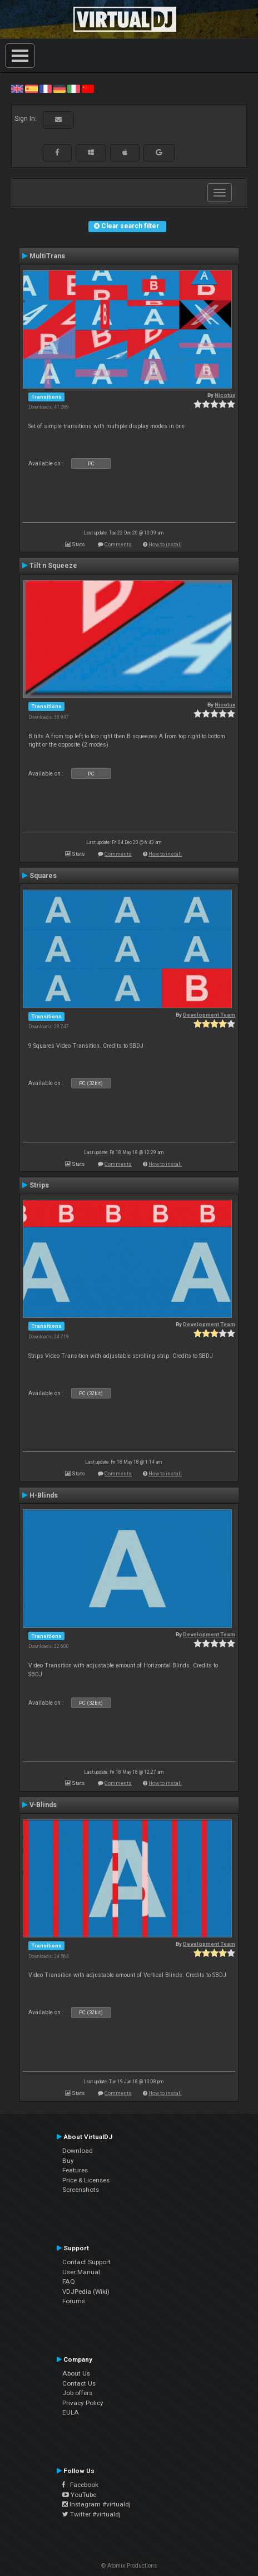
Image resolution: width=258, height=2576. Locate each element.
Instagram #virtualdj (96, 2504)
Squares (43, 876)
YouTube (79, 2495)
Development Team (209, 1015)
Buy (68, 2161)
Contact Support (86, 2262)
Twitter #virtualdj (91, 2514)
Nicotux (225, 395)
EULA (70, 2412)
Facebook (80, 2485)
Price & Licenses (86, 2180)
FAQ (68, 2281)
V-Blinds (43, 1805)
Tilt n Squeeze (53, 566)
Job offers (77, 2393)
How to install (165, 544)
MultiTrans (47, 256)
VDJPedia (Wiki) (86, 2291)
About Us (76, 2373)
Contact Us (79, 2383)
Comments (118, 544)
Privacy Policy (82, 2403)
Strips (39, 1185)
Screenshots (80, 2190)
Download (77, 2151)
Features (75, 2170)
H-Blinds (43, 1495)
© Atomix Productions (129, 2565)
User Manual (81, 2272)
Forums (73, 2301)
